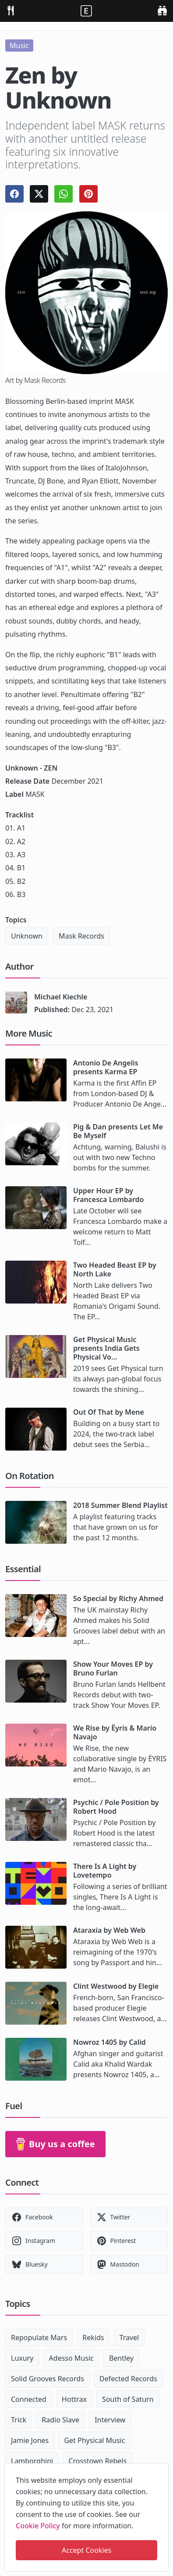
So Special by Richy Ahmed (118, 1598)
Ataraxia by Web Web (109, 1930)
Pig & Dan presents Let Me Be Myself (118, 1131)
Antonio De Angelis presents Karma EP (105, 1067)
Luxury (22, 2358)
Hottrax (74, 2399)
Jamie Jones (30, 2440)
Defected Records (128, 2378)
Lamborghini (32, 2461)
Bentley (121, 2358)
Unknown (26, 936)
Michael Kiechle (60, 997)
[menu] (10, 10)
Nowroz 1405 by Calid (109, 2042)
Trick (18, 2420)
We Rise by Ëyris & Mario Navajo (114, 1732)
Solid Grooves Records (47, 2378)
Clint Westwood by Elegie (116, 1986)
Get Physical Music (94, 2440)
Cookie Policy (38, 2525)
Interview (110, 2420)
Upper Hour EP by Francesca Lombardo (108, 1195)
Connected (28, 2399)
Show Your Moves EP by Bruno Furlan (113, 1668)
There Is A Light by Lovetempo (104, 1870)
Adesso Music (71, 2358)
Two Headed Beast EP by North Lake (114, 1269)
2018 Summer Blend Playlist (120, 1505)
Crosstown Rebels (97, 2461)
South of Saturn (127, 2399)
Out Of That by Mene (108, 1412)
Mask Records (81, 936)
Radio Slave (60, 2420)
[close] (161, 2468)
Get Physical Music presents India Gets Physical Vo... (106, 1348)
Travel (129, 2337)
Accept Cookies (86, 2550)
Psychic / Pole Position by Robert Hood (116, 1806)
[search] (162, 10)
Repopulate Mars (39, 2337)
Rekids (93, 2337)
